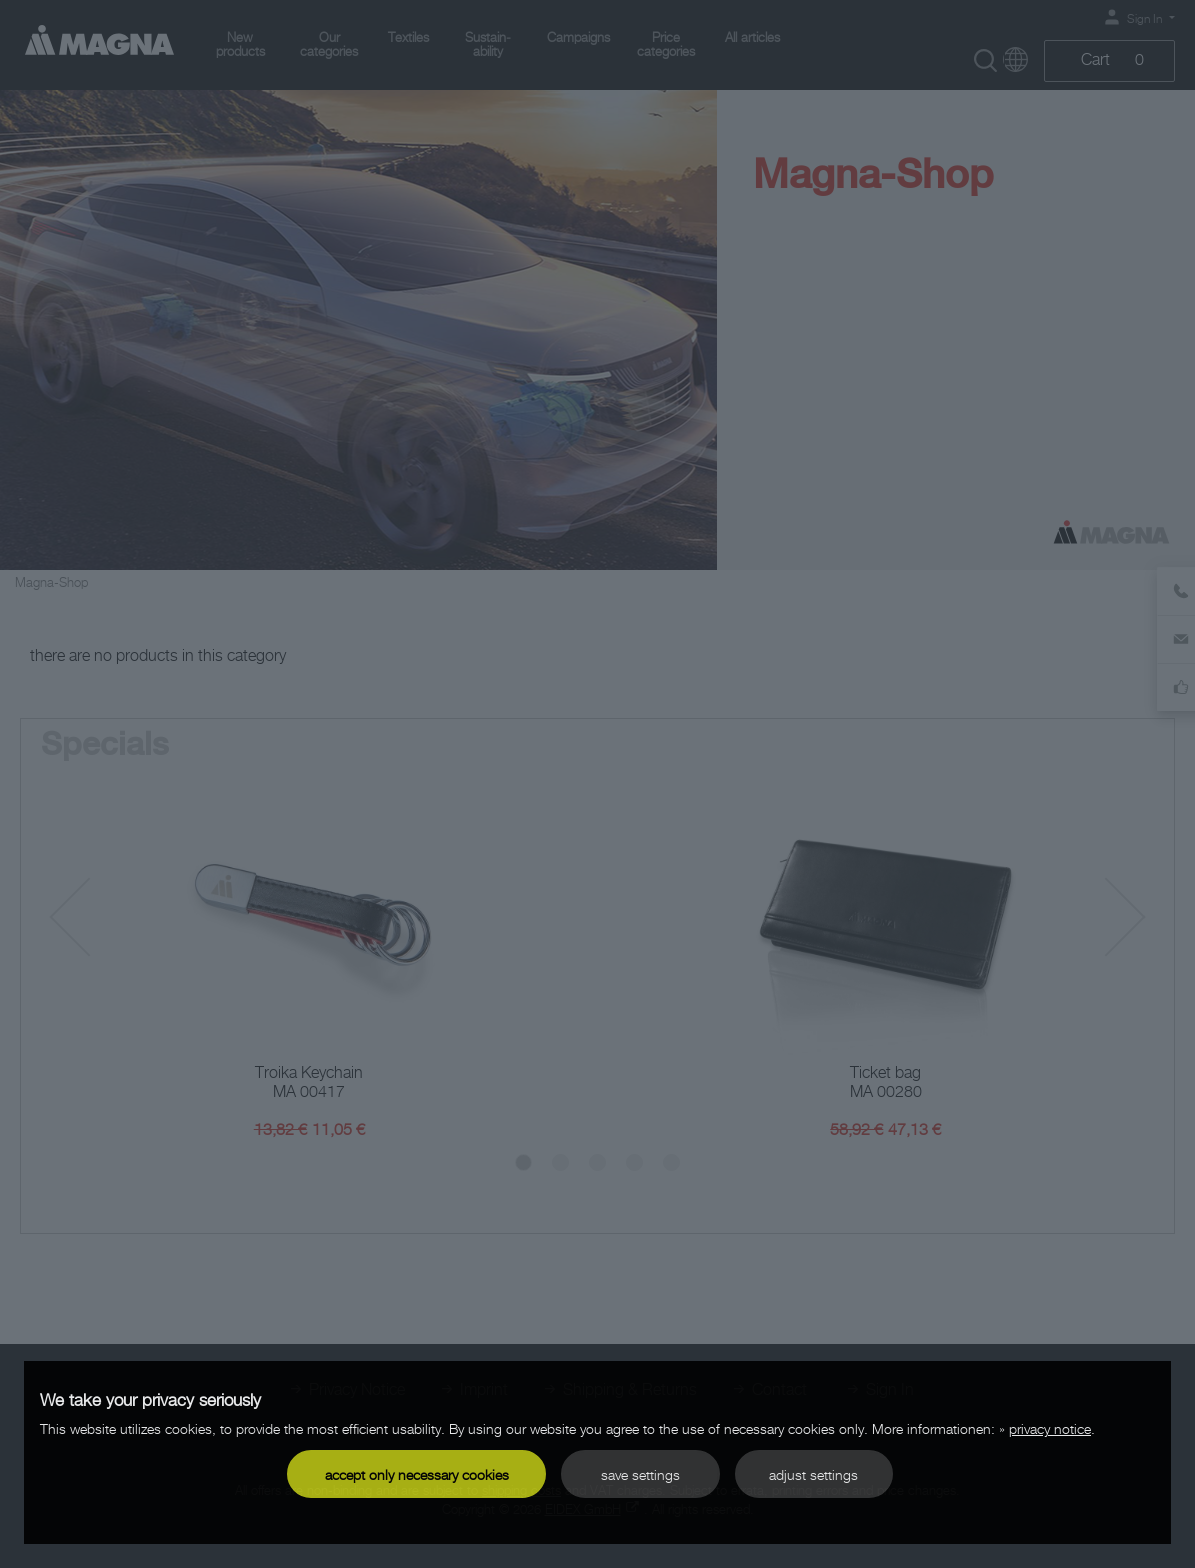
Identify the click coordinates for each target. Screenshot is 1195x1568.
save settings (640, 1474)
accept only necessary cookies (417, 1474)
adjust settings (813, 1474)
